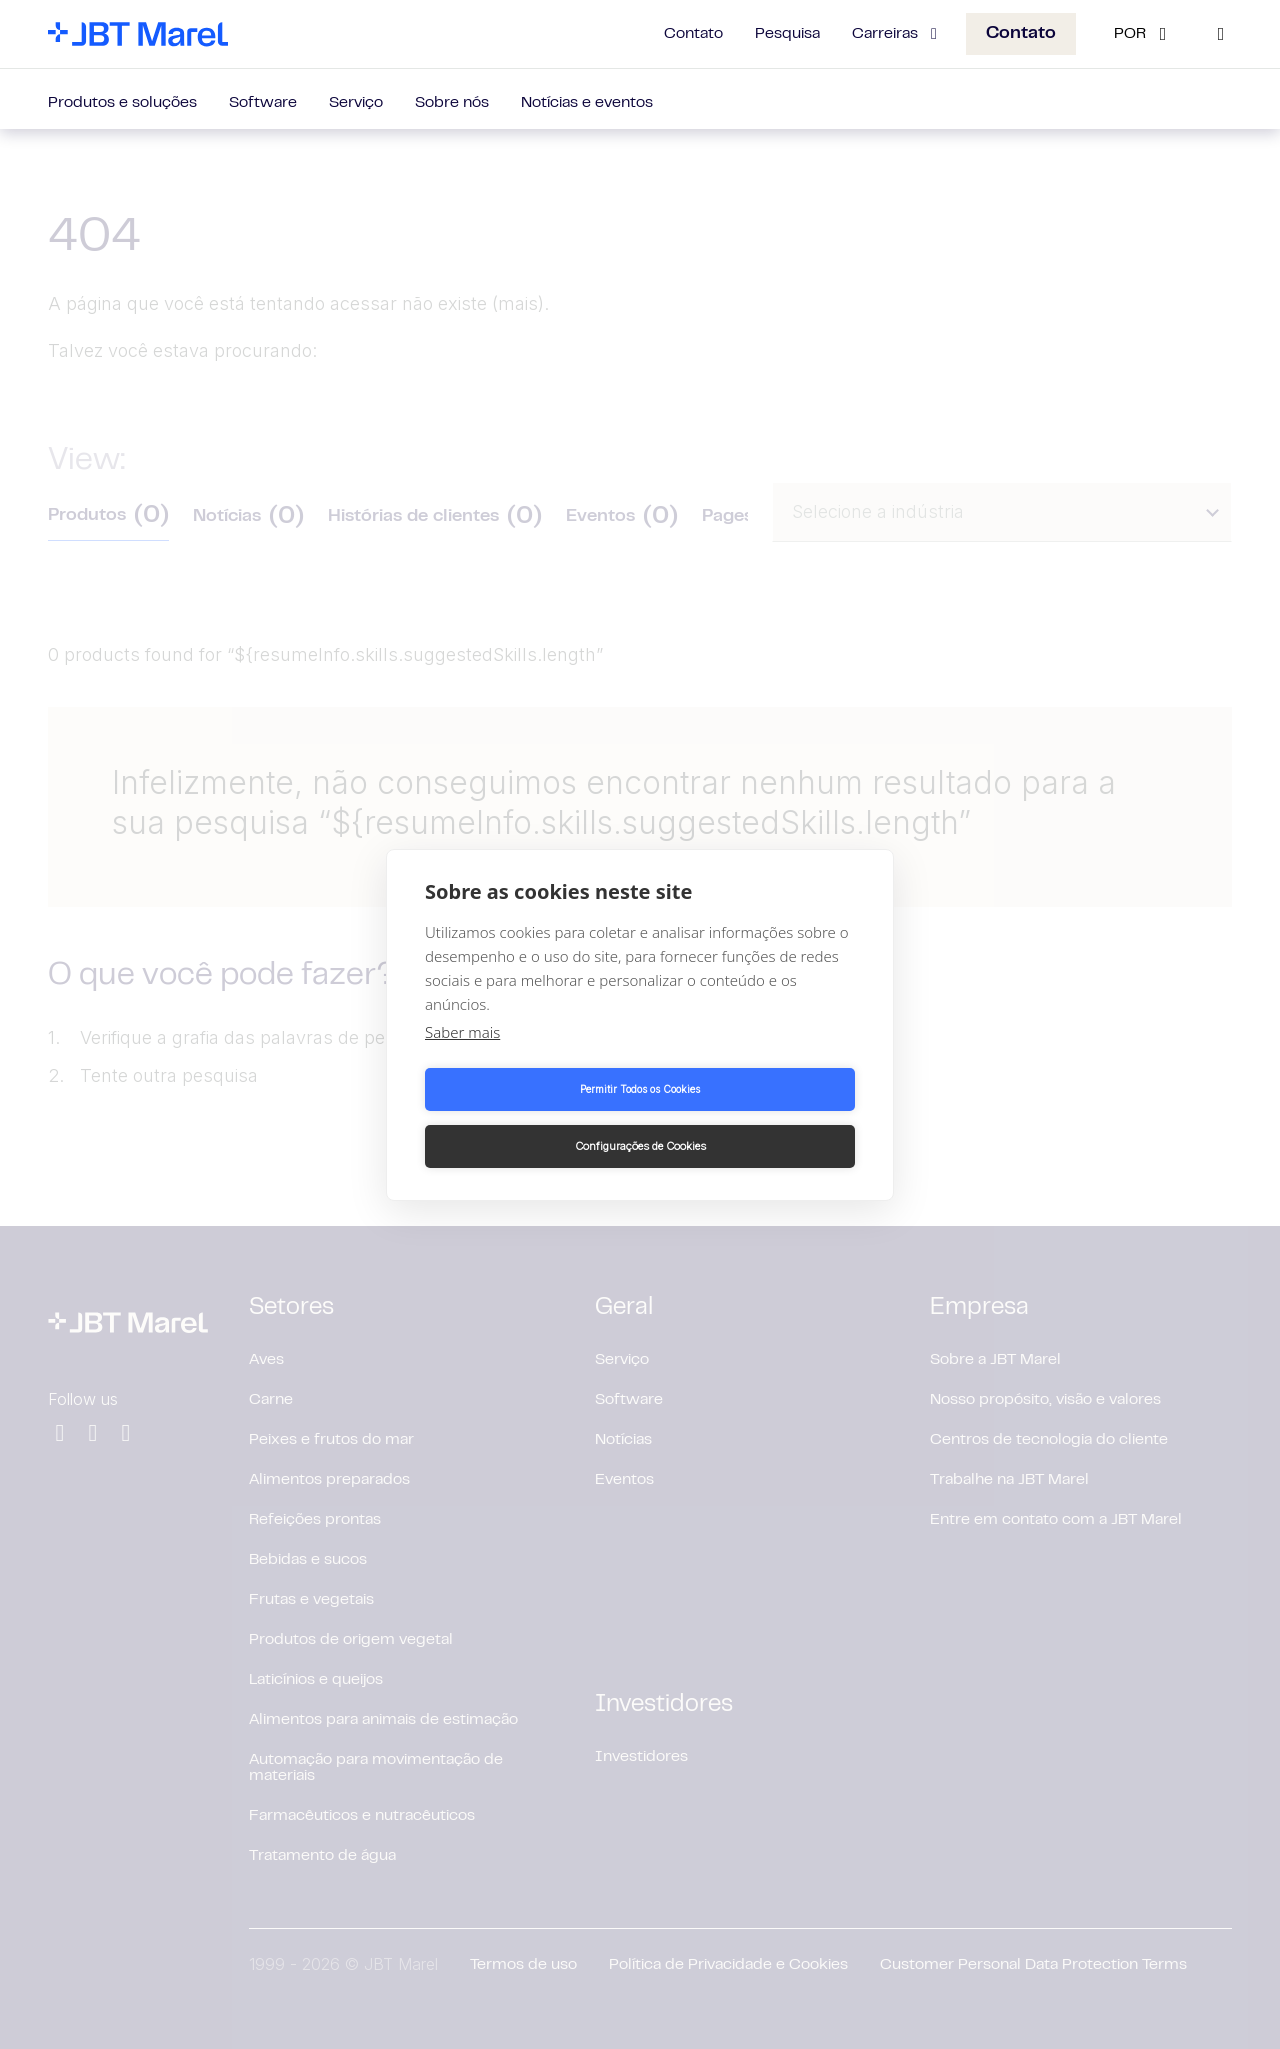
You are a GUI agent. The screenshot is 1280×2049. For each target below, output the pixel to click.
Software (263, 103)
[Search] (1221, 34)
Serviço (356, 103)
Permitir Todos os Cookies (529, 1118)
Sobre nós (452, 103)
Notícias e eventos (587, 103)
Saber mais (462, 1060)
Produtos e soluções (122, 103)
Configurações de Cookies (751, 1118)
